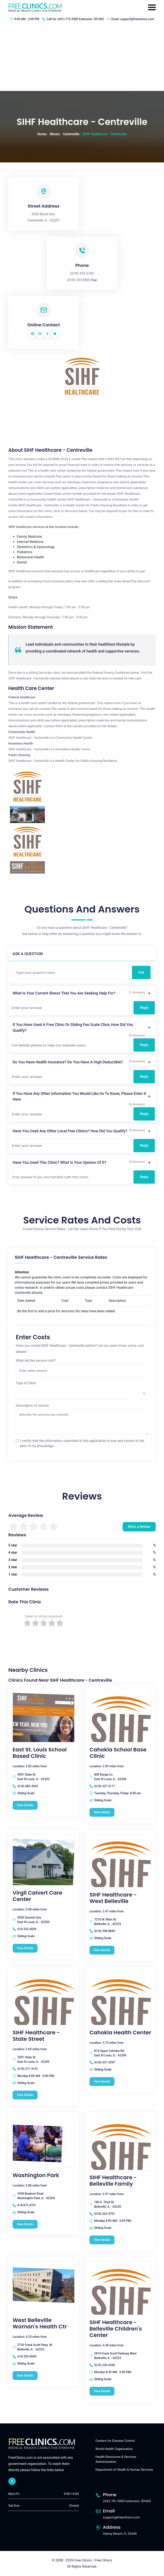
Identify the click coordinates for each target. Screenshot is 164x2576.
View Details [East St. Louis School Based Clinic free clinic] (25, 1805)
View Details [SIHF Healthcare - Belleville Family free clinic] (102, 2240)
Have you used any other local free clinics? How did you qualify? (70, 1131)
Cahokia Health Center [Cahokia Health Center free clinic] (120, 2032)
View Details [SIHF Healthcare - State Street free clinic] (25, 2095)
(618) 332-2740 (82, 273)
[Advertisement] (82, 59)
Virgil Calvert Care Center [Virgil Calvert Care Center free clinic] (37, 1896)
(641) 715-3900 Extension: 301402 (80, 19)
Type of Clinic (26, 1383)
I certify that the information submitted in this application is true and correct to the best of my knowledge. (82, 1443)
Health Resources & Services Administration (115, 2459)
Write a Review (139, 1527)
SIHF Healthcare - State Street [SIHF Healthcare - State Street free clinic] (36, 2035)
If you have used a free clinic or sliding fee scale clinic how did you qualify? (80, 1027)
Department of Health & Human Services (124, 2470)
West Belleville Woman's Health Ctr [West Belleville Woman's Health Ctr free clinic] (40, 2323)
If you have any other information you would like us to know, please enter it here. (80, 1096)
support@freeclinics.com (137, 19)
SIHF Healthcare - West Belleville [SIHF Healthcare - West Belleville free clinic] (113, 1898)
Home (42, 134)
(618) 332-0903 (79, 280)
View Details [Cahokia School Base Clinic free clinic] (102, 1812)
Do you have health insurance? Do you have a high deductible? (68, 1062)
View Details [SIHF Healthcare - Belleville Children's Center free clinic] (102, 2391)
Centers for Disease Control (115, 2441)
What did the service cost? (36, 1361)
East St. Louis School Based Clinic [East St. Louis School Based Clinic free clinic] (40, 1753)
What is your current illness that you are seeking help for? (64, 993)
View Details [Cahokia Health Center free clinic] (102, 2081)
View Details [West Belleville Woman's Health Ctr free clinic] (25, 2375)
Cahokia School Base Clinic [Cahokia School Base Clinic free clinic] (117, 1753)
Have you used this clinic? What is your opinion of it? (59, 1162)
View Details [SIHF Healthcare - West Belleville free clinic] (102, 1950)
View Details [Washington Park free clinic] (25, 2224)
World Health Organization (114, 2449)
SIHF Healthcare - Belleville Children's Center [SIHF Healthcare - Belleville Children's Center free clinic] (115, 2328)
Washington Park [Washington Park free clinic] (36, 2175)
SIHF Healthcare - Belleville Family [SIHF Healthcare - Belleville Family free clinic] (113, 2180)
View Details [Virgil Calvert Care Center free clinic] (25, 1948)
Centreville (71, 134)
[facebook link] (12, 2481)
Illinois (55, 134)
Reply (144, 1008)
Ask (141, 972)
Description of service (32, 1405)
